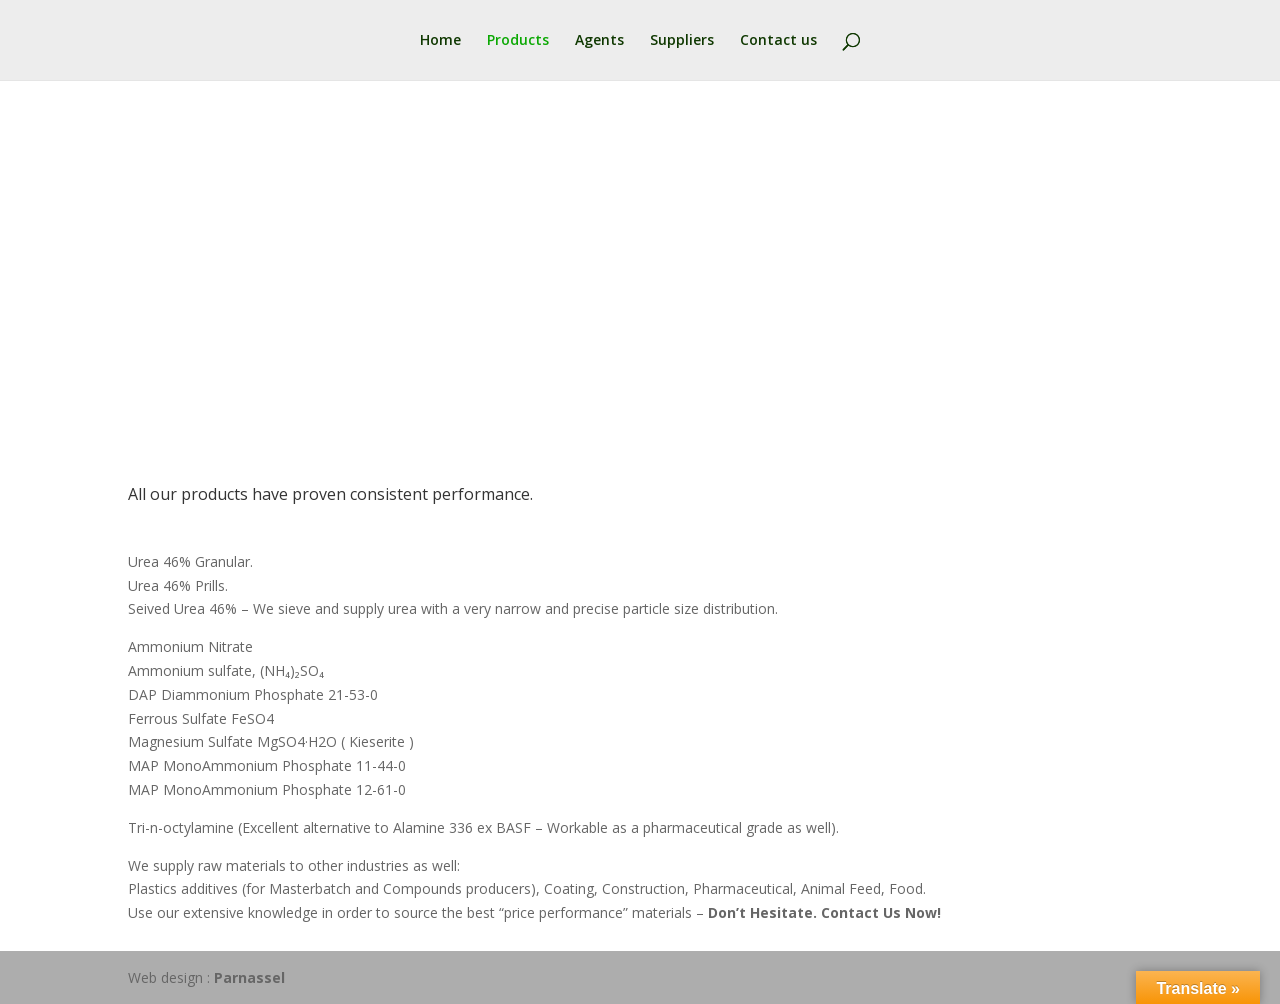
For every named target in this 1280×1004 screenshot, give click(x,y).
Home (440, 41)
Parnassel (249, 977)
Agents (599, 41)
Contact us (778, 41)
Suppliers (682, 41)
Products (518, 41)
